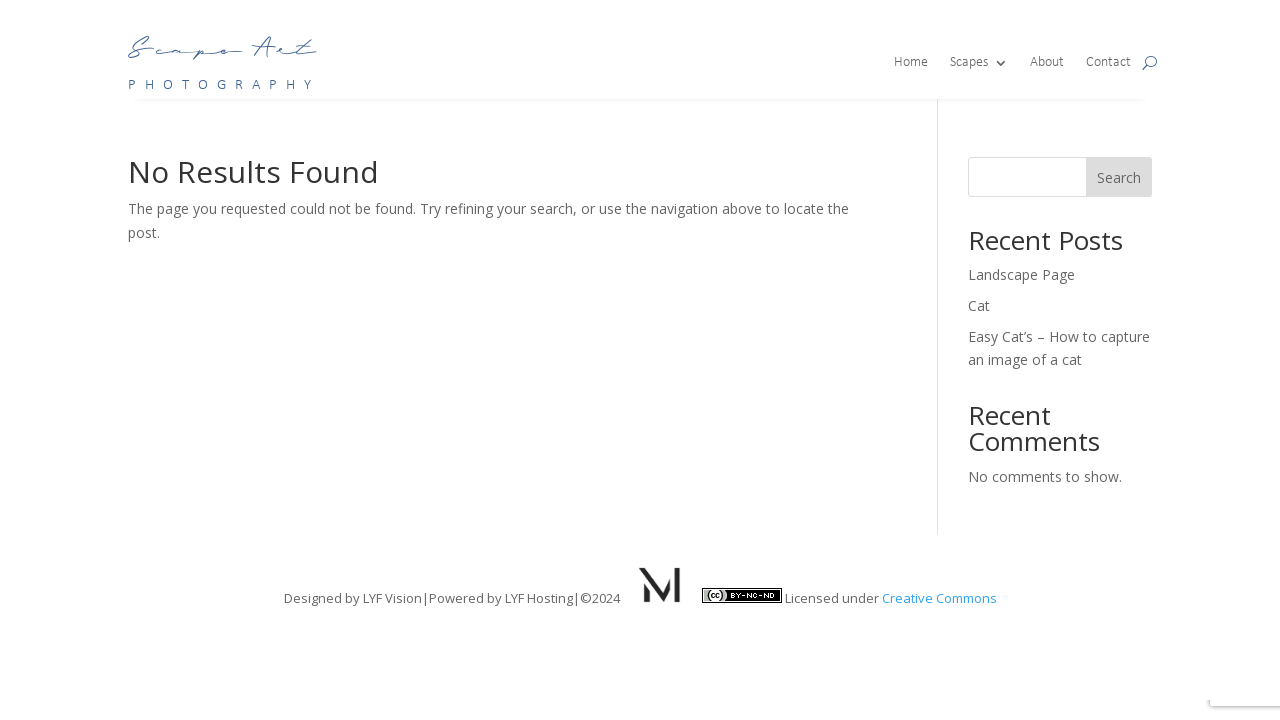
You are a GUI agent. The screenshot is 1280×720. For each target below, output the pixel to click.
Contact (1108, 63)
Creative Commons (939, 598)
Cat (979, 305)
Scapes (969, 63)
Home (911, 63)
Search (1119, 177)
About (1047, 63)
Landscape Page (1021, 274)
